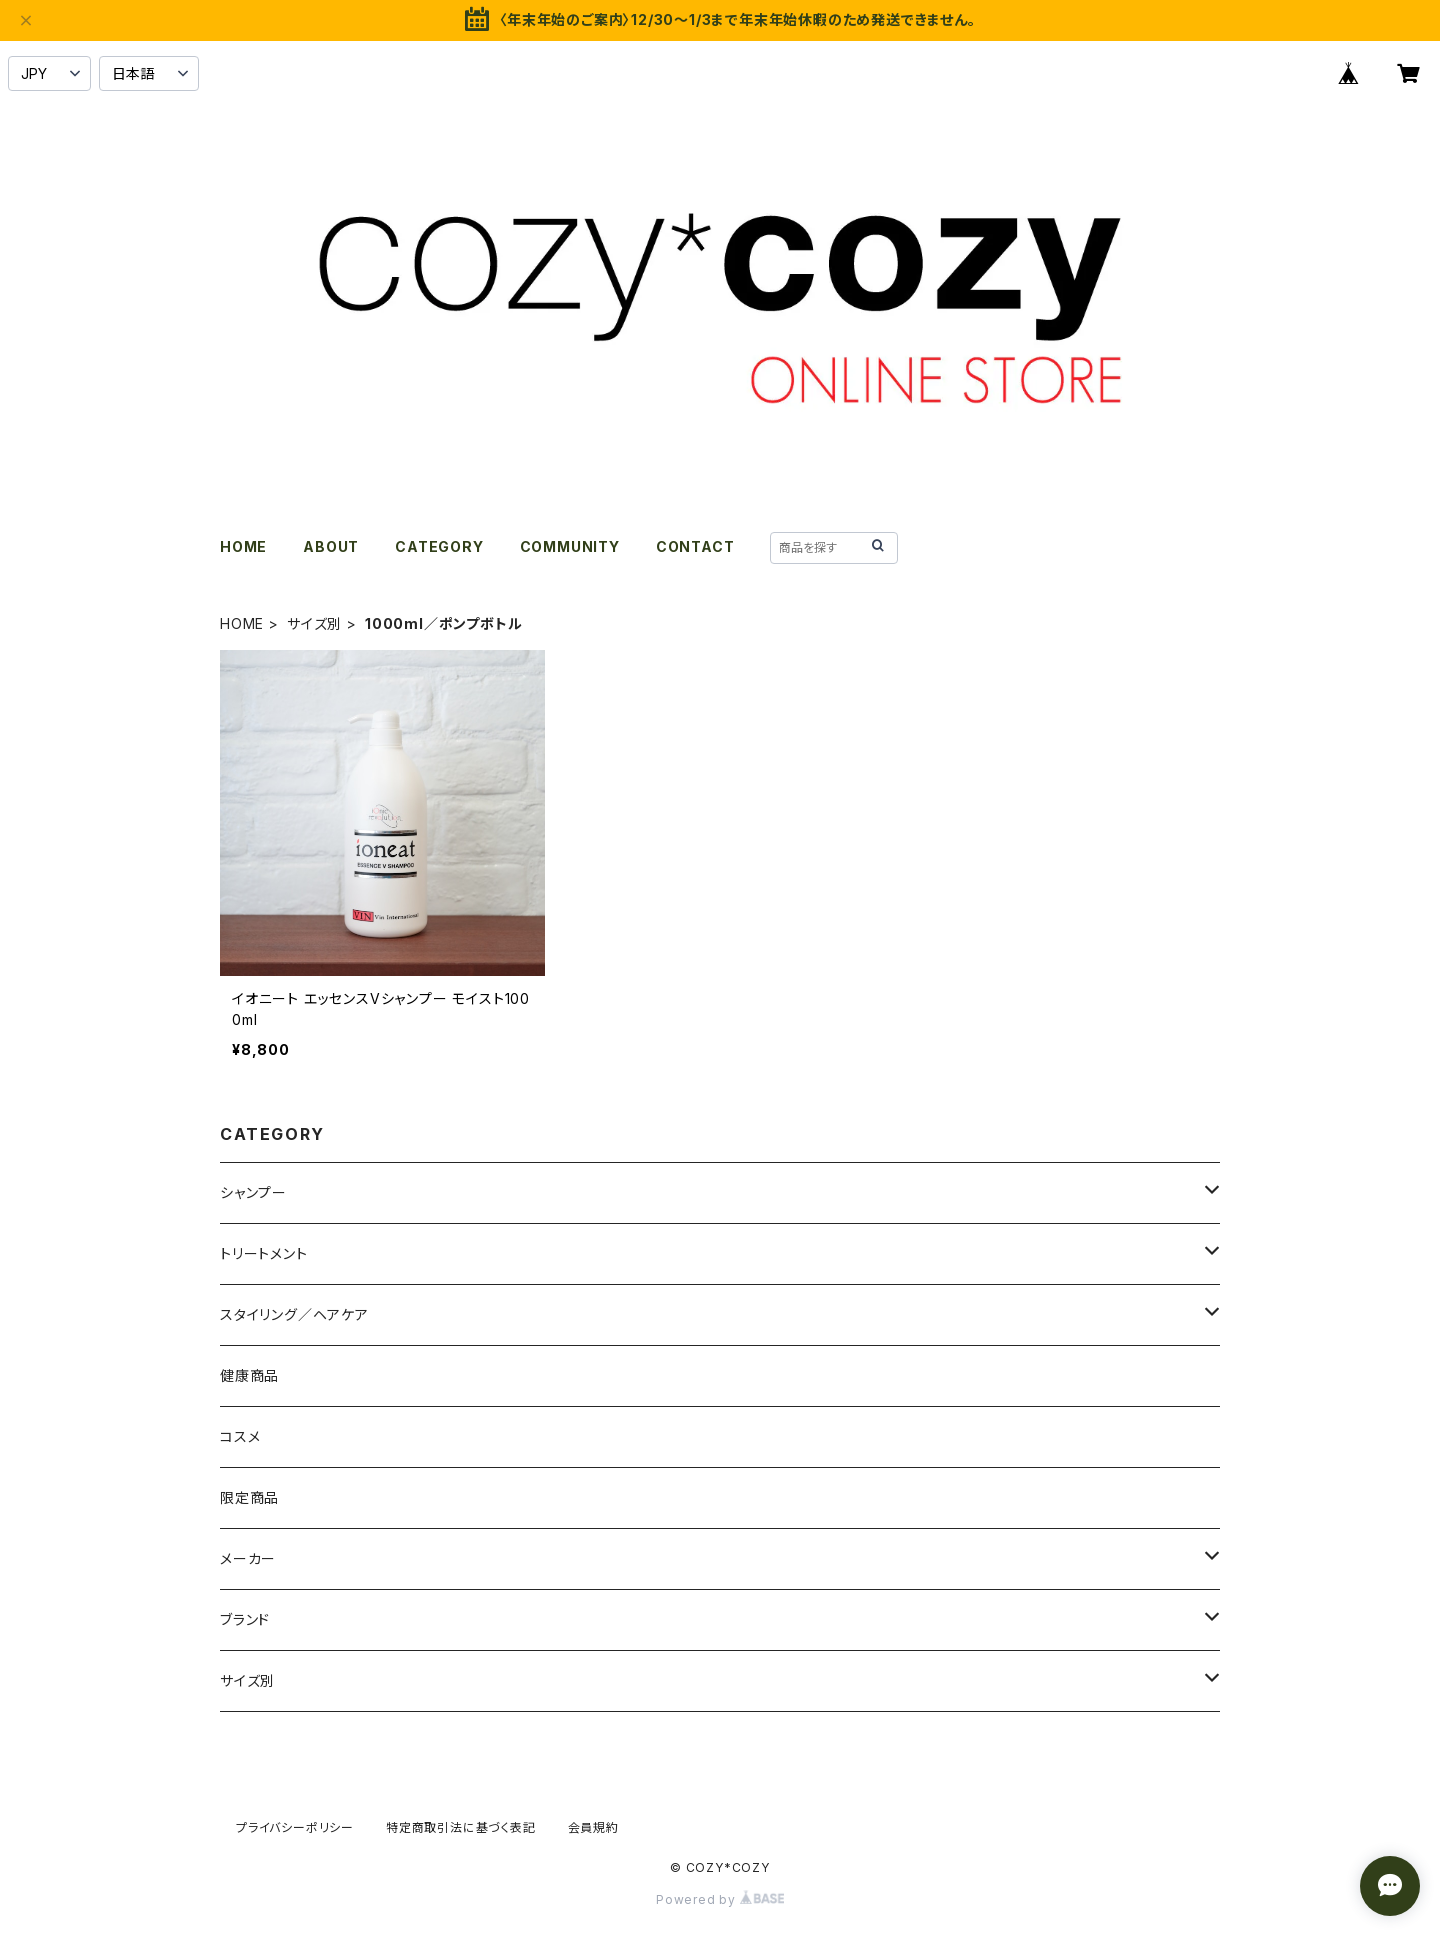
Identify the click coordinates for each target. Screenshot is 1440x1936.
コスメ (240, 1436)
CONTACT (695, 546)
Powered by (720, 1899)
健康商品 (249, 1375)
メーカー (248, 1558)
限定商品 (249, 1497)
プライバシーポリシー (295, 1827)
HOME (243, 546)
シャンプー (253, 1192)
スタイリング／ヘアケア (294, 1314)
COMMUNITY (570, 546)
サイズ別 (314, 623)
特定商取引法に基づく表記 (461, 1827)
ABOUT (331, 546)
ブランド (245, 1619)
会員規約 (593, 1827)
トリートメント (264, 1253)
